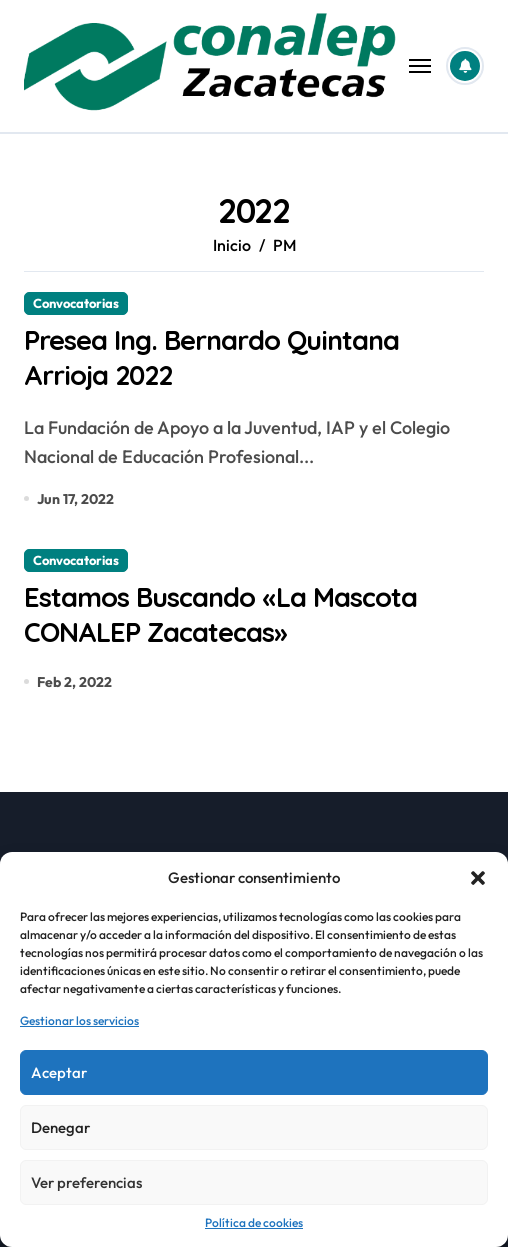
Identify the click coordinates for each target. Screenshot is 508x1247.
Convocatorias (76, 303)
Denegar (60, 1127)
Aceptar (59, 1072)
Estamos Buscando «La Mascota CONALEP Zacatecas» (220, 614)
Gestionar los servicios (79, 1020)
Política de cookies (254, 1222)
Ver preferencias (86, 1182)
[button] (478, 878)
